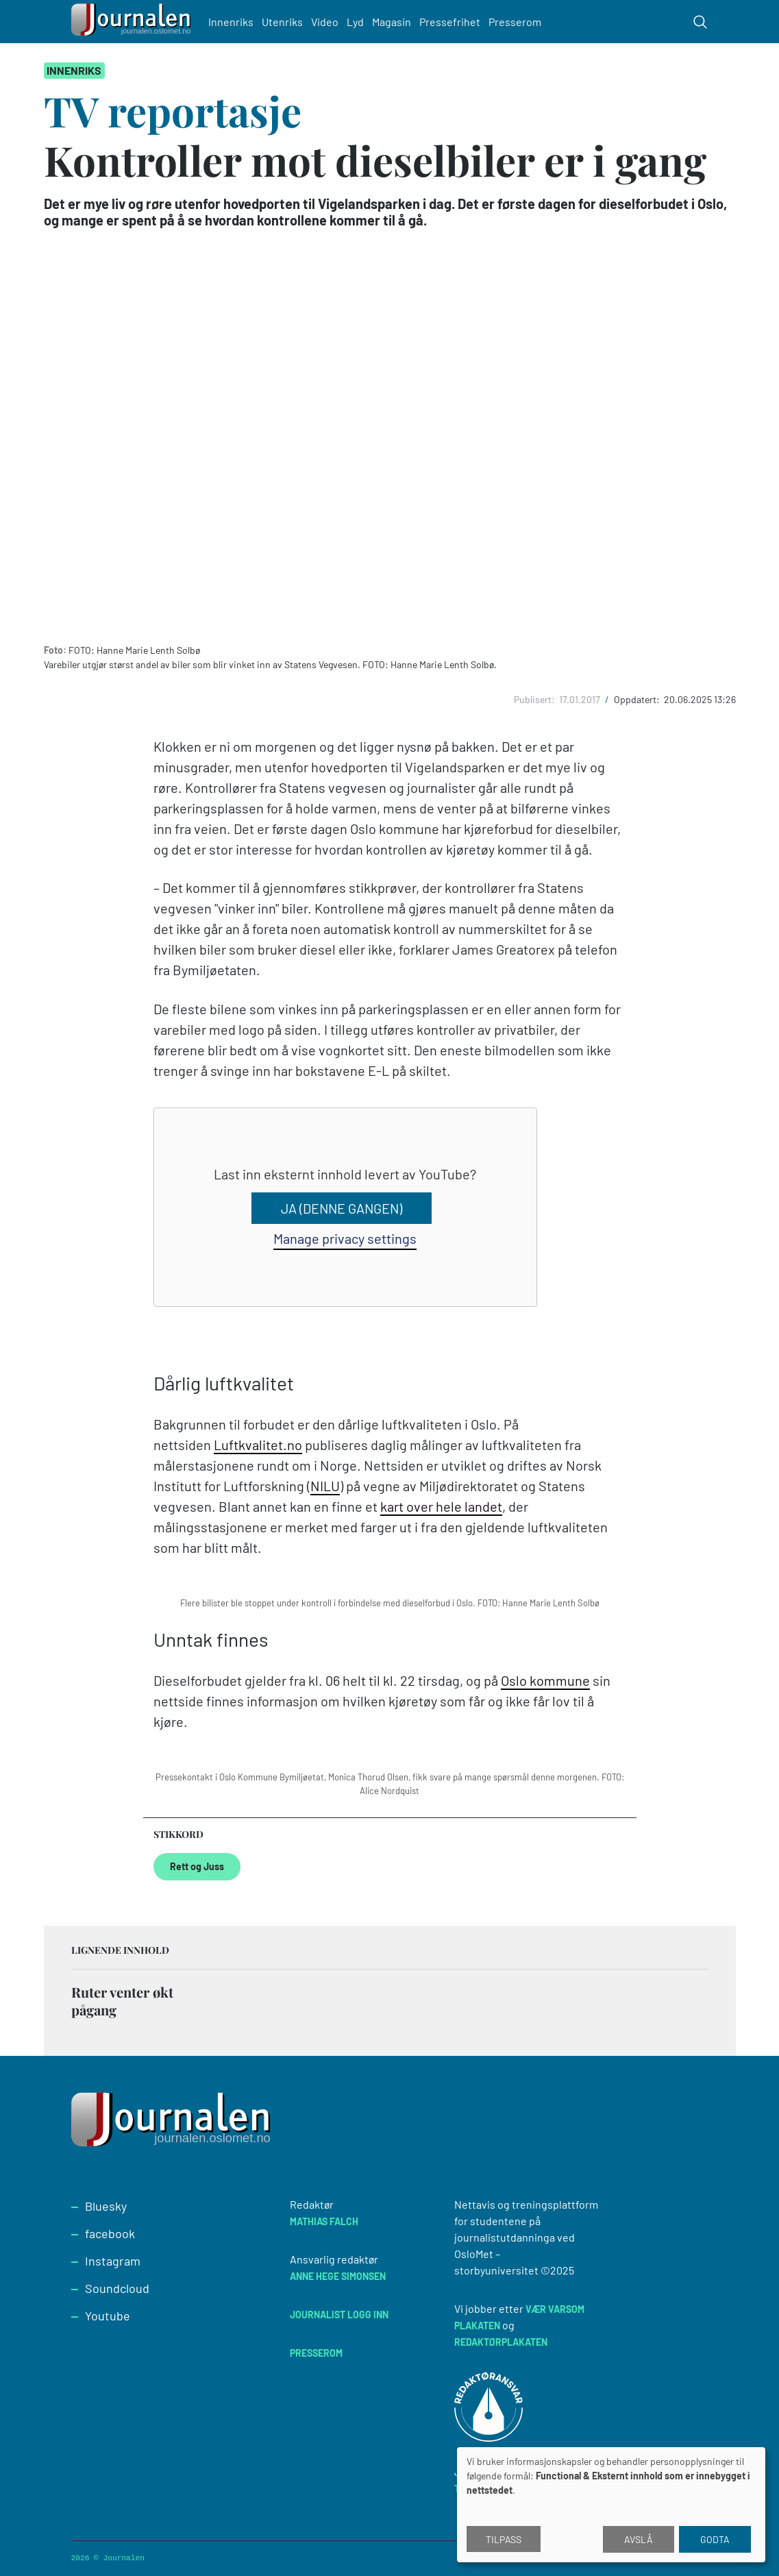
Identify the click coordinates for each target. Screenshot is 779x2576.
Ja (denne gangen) (342, 1208)
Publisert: (535, 699)
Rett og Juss (197, 1866)
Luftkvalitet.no (258, 1444)
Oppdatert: (638, 699)
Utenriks (283, 21)
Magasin (392, 21)
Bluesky (106, 2205)
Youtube (107, 2315)
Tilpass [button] (503, 2539)
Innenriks (232, 21)
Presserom (516, 21)
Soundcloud (117, 2288)
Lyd (356, 21)
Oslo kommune (545, 1680)
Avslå (638, 2539)
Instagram (112, 2260)
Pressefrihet (451, 21)
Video (326, 21)
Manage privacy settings (345, 1238)
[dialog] (611, 2504)
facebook (110, 2233)
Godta (715, 2539)
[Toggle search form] (700, 22)
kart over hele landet (441, 1506)
